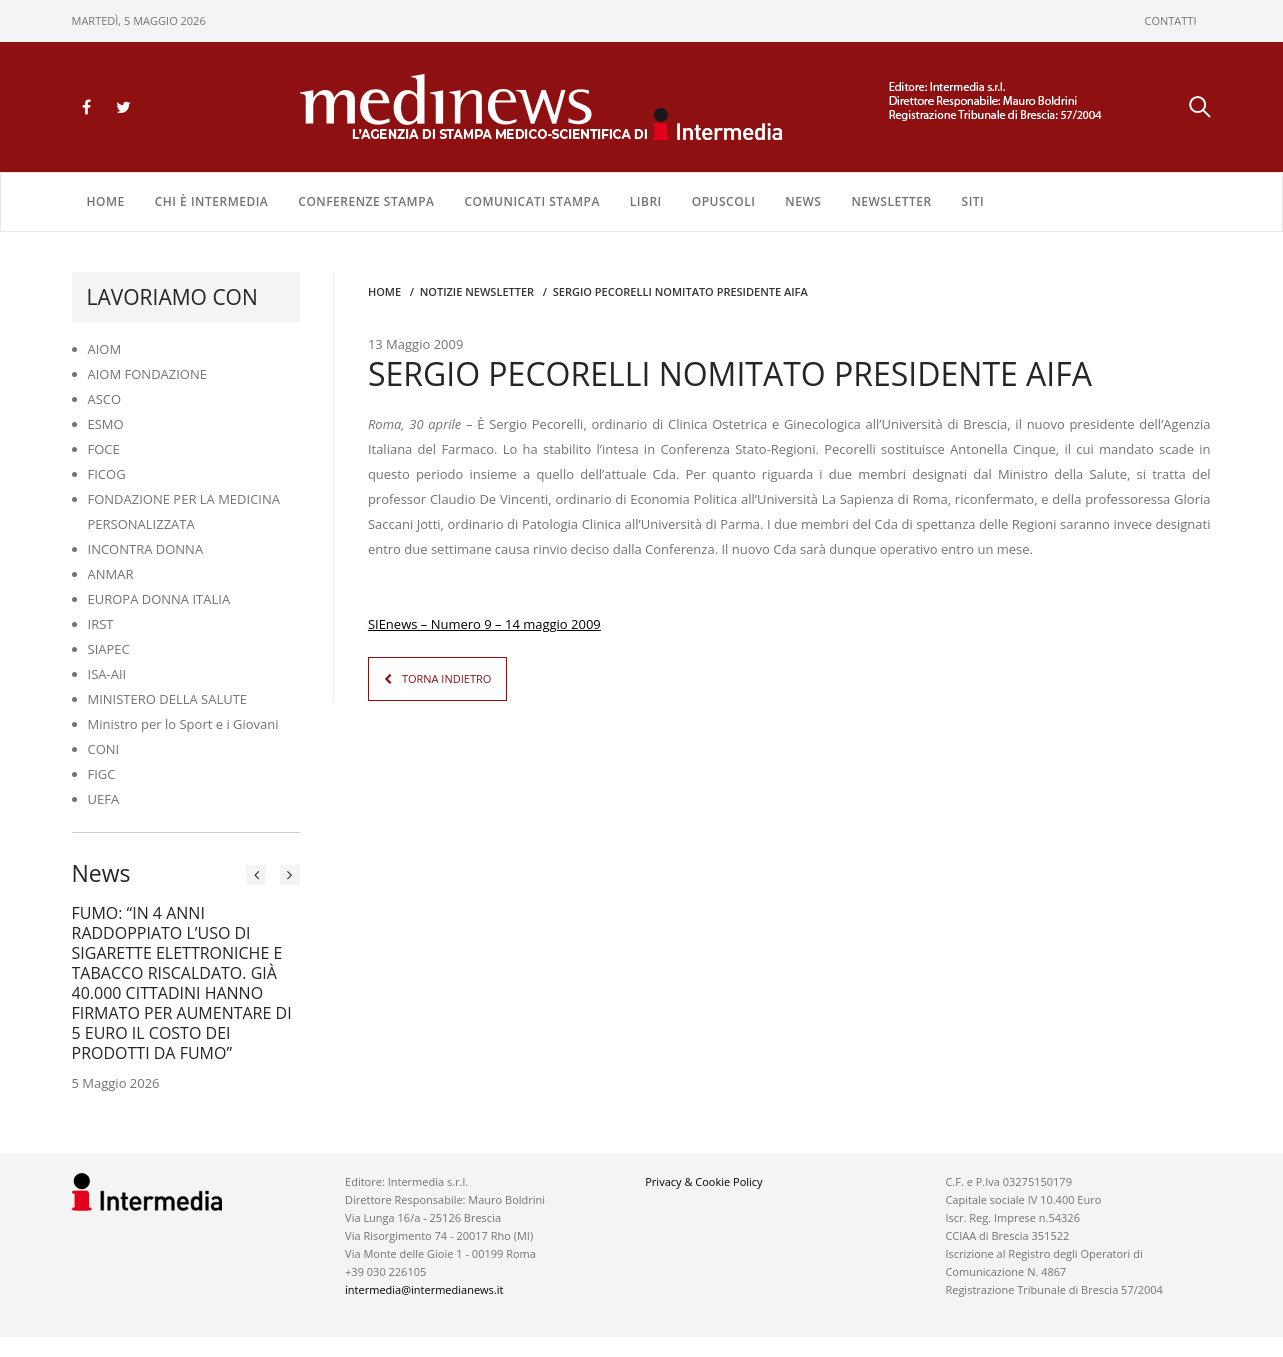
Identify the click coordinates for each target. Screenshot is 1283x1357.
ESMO (106, 424)
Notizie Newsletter (477, 291)
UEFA (104, 799)
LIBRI (646, 201)
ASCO (105, 399)
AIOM (105, 349)
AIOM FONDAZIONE (148, 374)
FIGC (102, 774)
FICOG (107, 474)
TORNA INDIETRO (446, 678)
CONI (104, 749)
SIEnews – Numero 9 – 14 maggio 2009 (484, 624)
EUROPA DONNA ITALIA (159, 599)
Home (106, 201)
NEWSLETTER (891, 201)
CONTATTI (1171, 20)
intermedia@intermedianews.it (424, 1289)
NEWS (803, 201)
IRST (101, 624)
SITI (973, 201)
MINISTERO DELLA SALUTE (168, 699)
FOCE (104, 449)
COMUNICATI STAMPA (531, 201)
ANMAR (111, 574)
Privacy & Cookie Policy (703, 1181)
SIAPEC (109, 649)
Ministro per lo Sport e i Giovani (183, 724)
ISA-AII (107, 674)
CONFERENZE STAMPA (366, 201)
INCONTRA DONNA (146, 549)
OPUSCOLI (724, 201)
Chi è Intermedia (212, 201)
